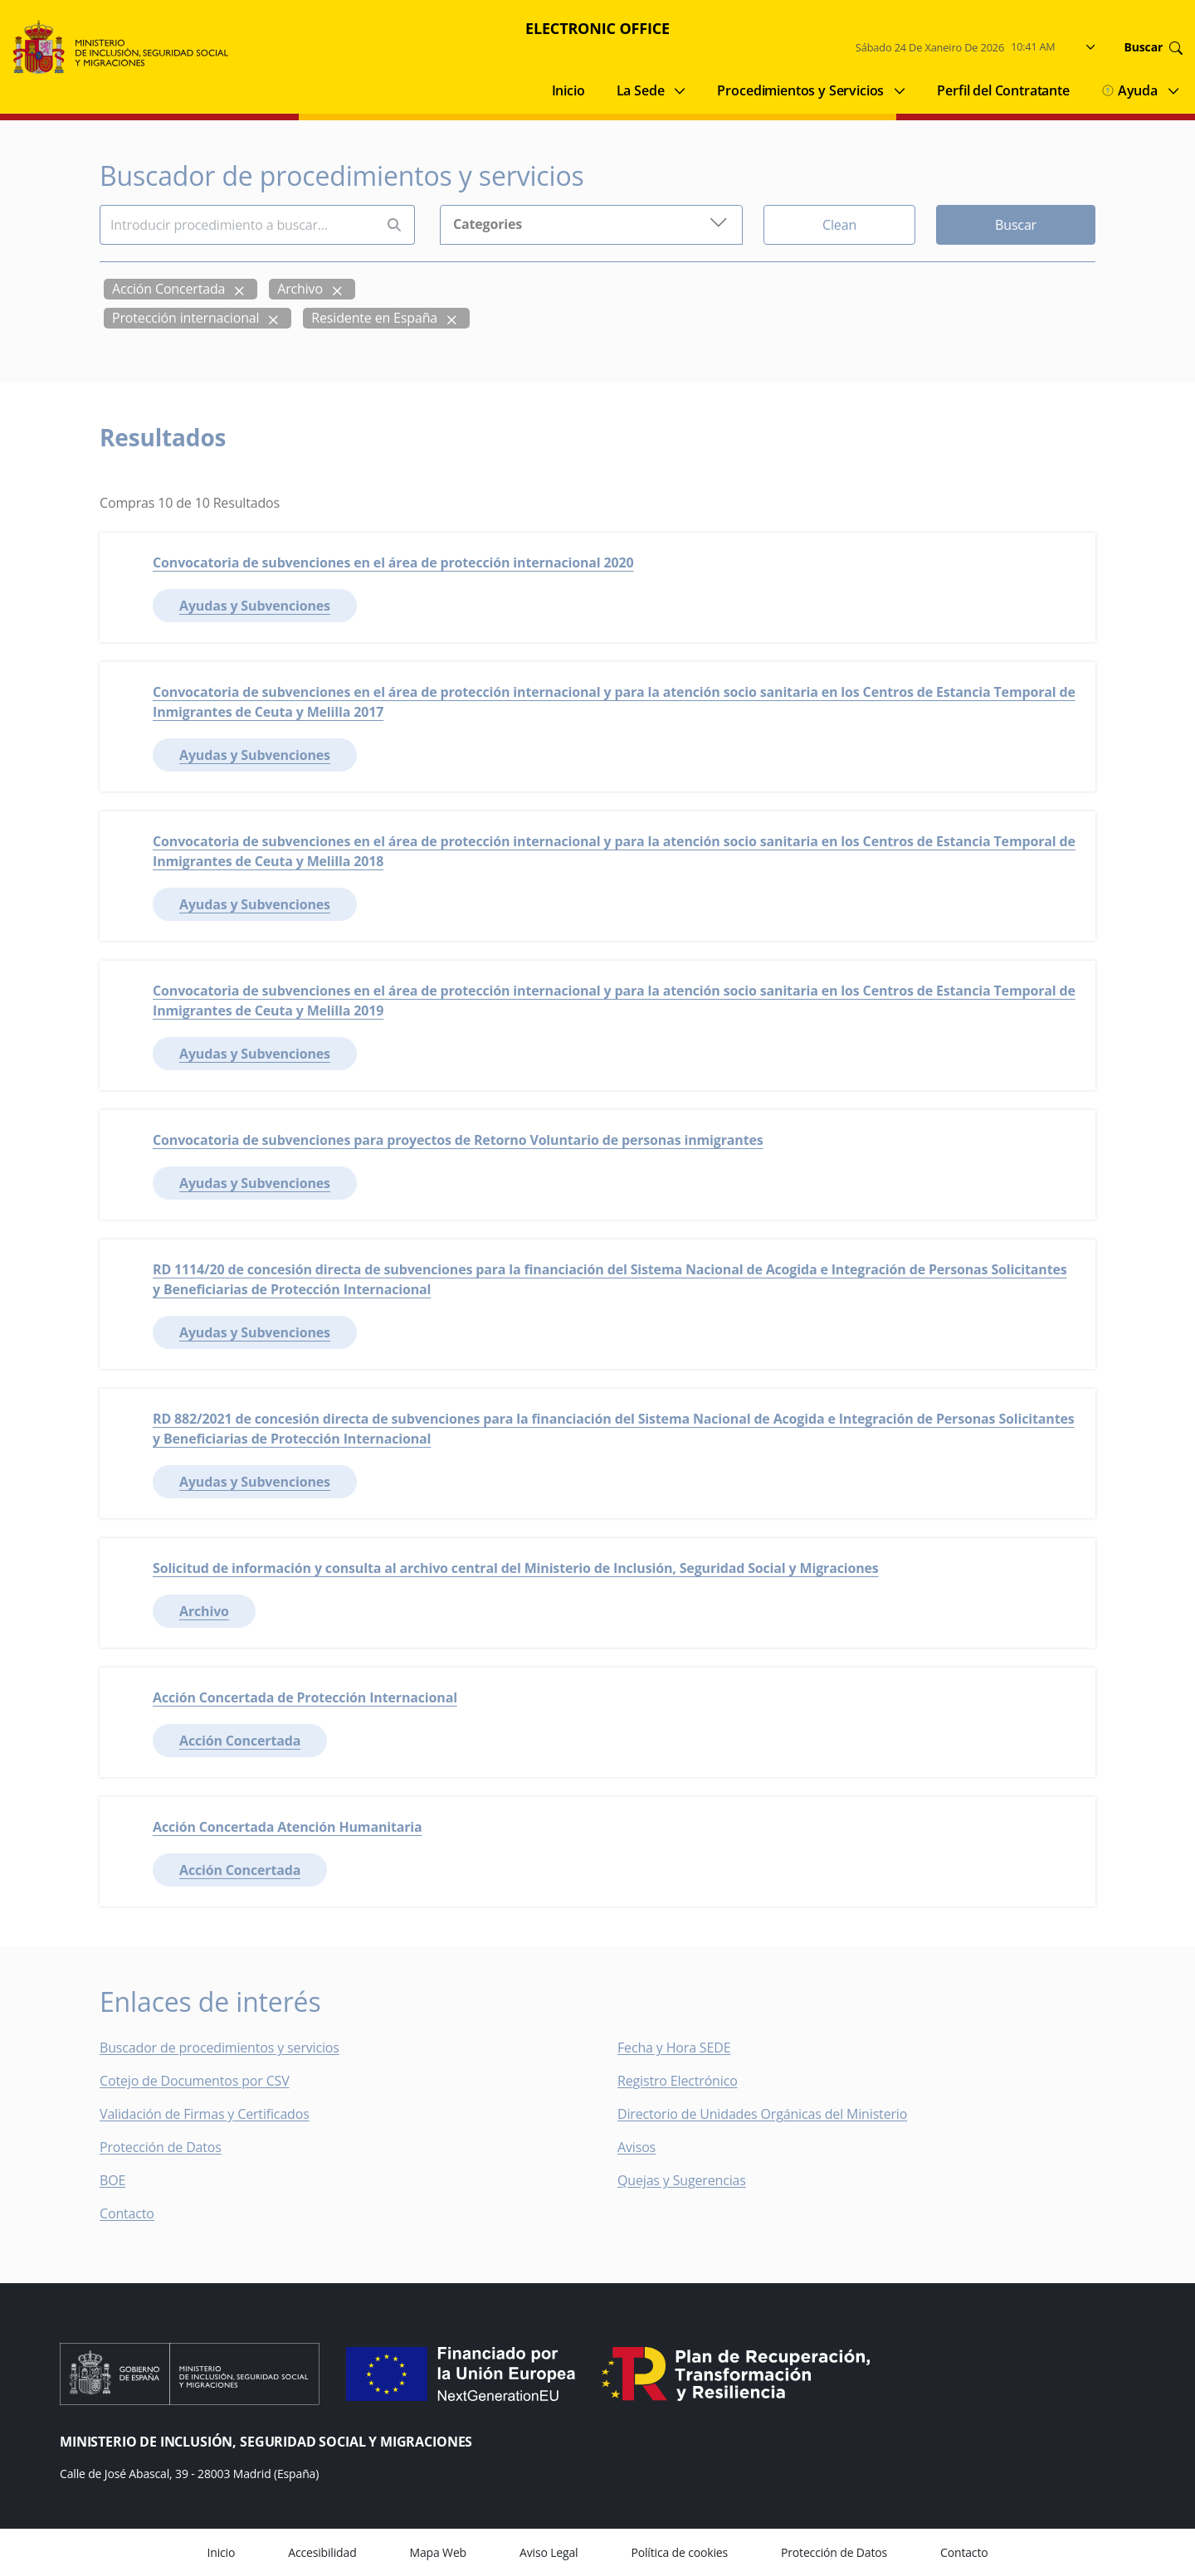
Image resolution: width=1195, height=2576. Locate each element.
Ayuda (1129, 90)
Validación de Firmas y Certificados (216, 2114)
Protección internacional (185, 318)
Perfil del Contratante (1003, 90)
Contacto (139, 2213)
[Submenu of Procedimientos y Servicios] (899, 90)
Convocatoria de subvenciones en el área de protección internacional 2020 (393, 562)
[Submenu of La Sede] (680, 90)
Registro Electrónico (677, 2081)
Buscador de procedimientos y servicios (219, 2047)
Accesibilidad (322, 2552)
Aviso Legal (548, 2552)
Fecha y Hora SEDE (673, 2047)
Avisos (636, 2147)
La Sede (641, 90)
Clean (839, 225)
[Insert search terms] (237, 225)
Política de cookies (679, 2552)
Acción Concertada (168, 289)
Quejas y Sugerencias (681, 2180)
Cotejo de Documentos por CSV (206, 2081)
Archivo (300, 289)
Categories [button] (591, 222)
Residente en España (374, 318)
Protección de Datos (161, 2147)
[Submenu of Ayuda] (1173, 90)
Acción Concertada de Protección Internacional (305, 1697)
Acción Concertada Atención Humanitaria (287, 1827)
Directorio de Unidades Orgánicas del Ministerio (762, 2114)
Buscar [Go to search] (1153, 47)
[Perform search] (394, 225)
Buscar (1015, 225)
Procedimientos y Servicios (800, 90)
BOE (124, 2180)
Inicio (568, 90)
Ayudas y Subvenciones (254, 606)
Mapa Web (438, 2552)
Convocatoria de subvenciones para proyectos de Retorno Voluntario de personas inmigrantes (458, 1140)
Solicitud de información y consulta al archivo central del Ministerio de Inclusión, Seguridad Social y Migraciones (516, 1568)
